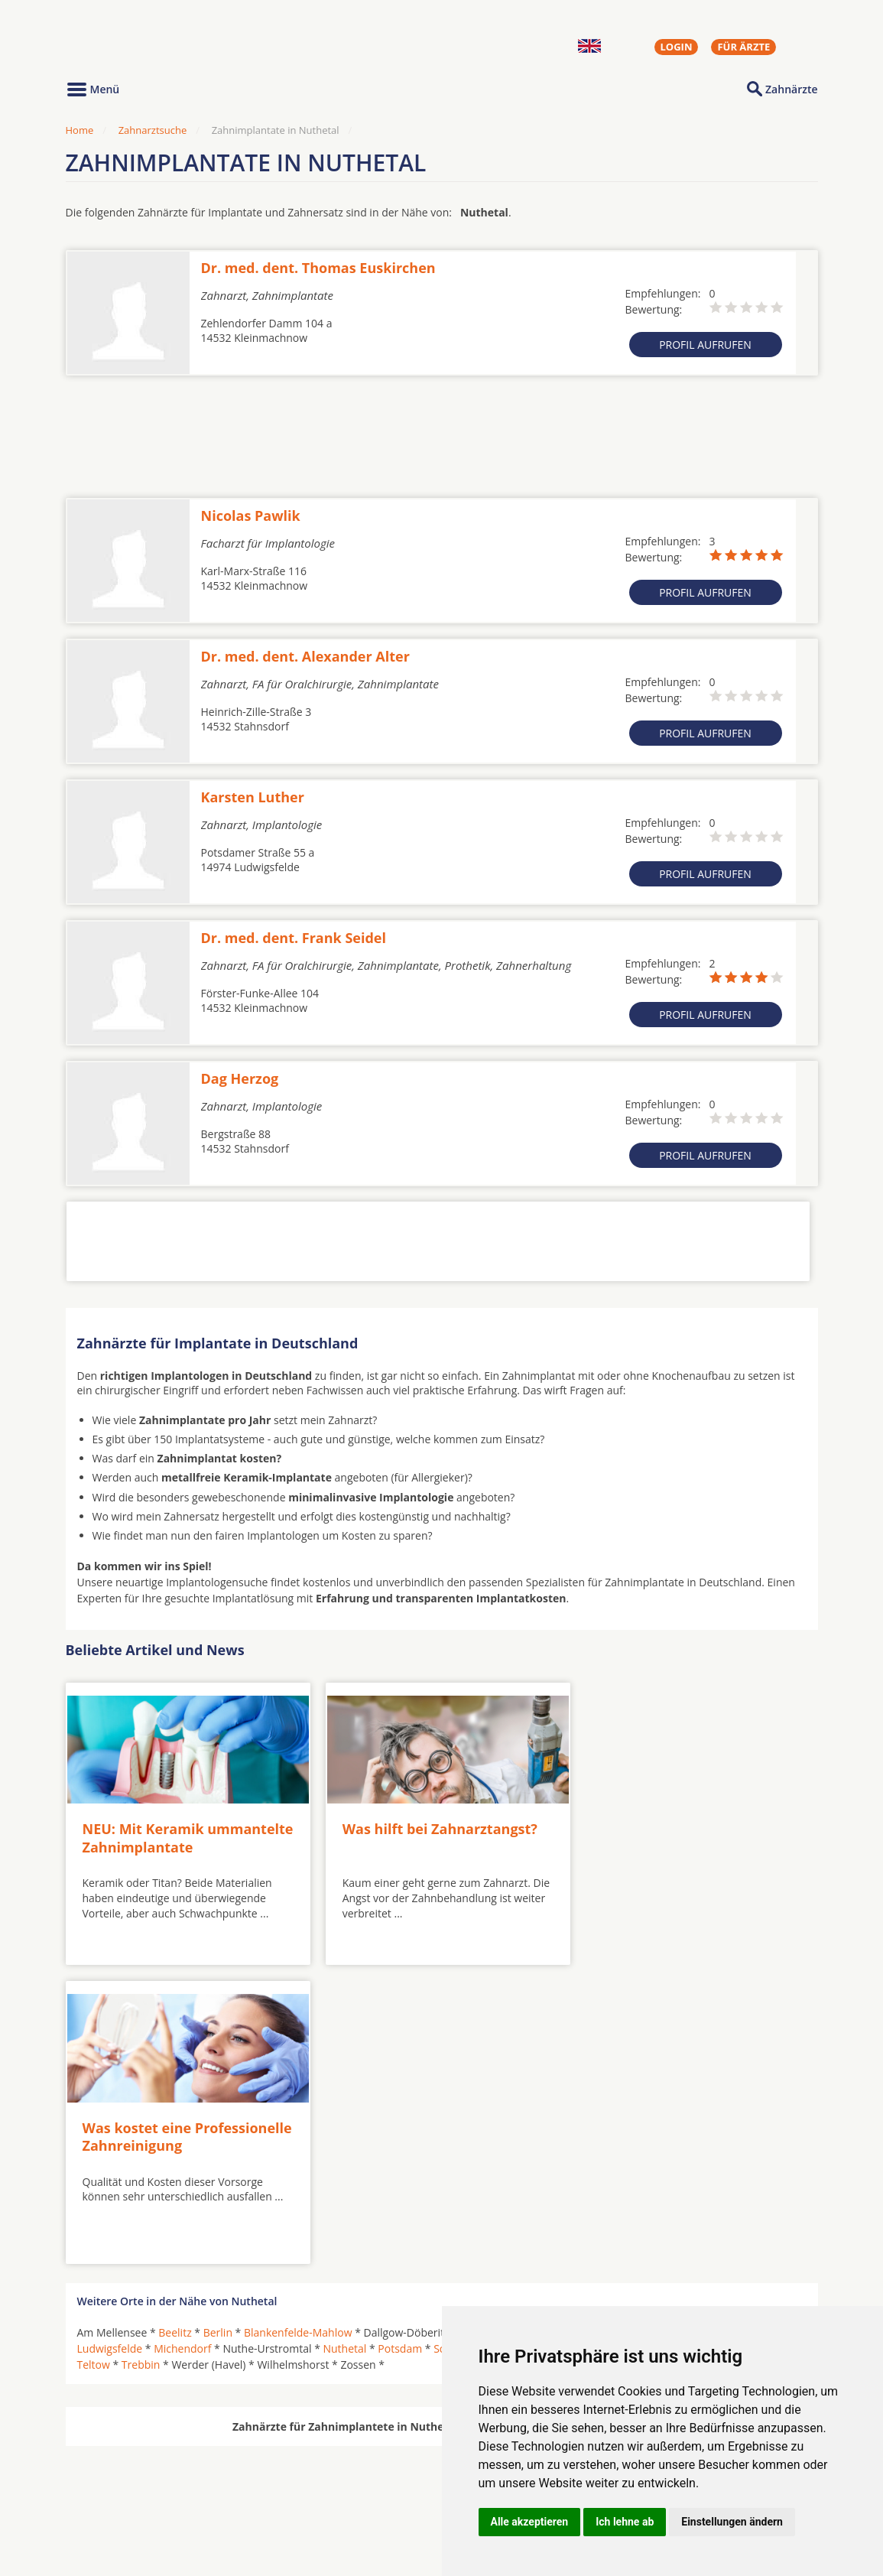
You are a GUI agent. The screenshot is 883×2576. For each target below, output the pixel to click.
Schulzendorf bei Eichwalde (501, 2044)
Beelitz (174, 2028)
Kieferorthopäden (122, 2501)
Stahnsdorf (766, 2044)
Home (80, 130)
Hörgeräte (392, 2464)
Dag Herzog (240, 1078)
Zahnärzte (791, 89)
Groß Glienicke (497, 2028)
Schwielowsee (615, 2044)
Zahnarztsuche (152, 130)
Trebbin (141, 2060)
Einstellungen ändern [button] (732, 2522)
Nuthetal (344, 2044)
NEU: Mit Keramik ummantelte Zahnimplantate (183, 1832)
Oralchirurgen (113, 2464)
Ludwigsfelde (110, 2044)
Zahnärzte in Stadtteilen (254, 2489)
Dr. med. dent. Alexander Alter (305, 656)
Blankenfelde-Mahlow (298, 2028)
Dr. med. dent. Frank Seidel (293, 938)
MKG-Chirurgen (117, 2483)
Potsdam (400, 2044)
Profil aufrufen (705, 344)
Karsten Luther (252, 797)
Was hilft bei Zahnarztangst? (427, 1823)
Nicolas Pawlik (250, 515)
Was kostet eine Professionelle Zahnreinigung (678, 1832)
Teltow (93, 2060)
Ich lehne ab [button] (625, 2522)
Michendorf (182, 2044)
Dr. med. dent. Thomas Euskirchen (318, 268)
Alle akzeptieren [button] (530, 2522)
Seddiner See (693, 2044)
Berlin (217, 2028)
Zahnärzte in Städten (273, 2464)
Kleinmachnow (654, 2028)
